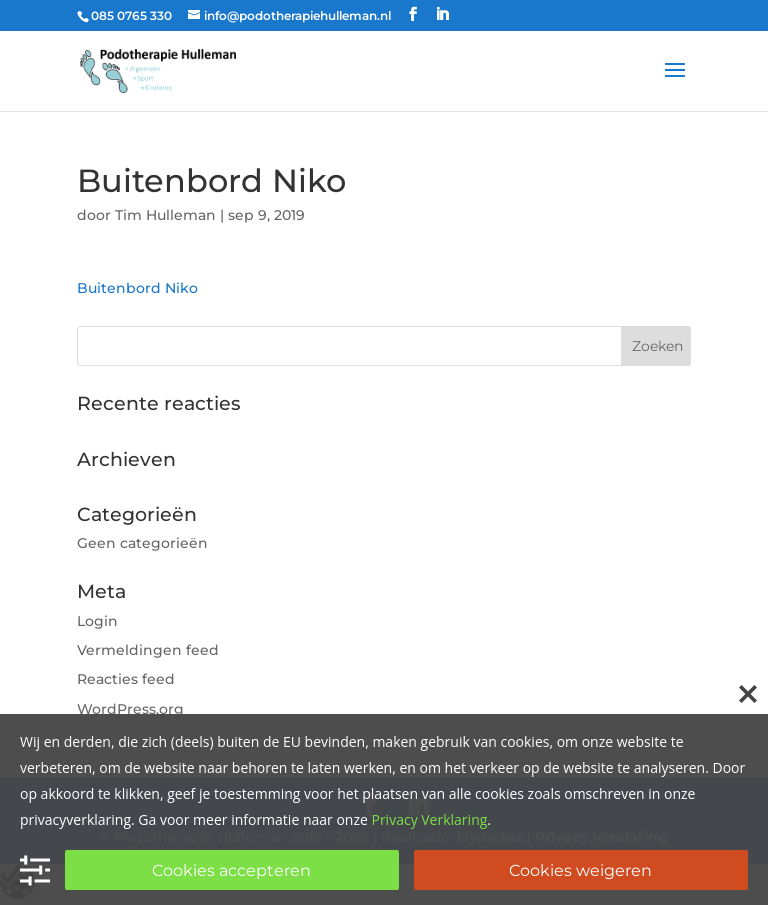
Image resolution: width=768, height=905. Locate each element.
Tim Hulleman (165, 215)
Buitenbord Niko (137, 288)
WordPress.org (130, 709)
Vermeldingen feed (148, 650)
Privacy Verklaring (429, 819)
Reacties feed (126, 679)
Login (97, 621)
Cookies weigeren (580, 870)
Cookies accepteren (231, 870)
